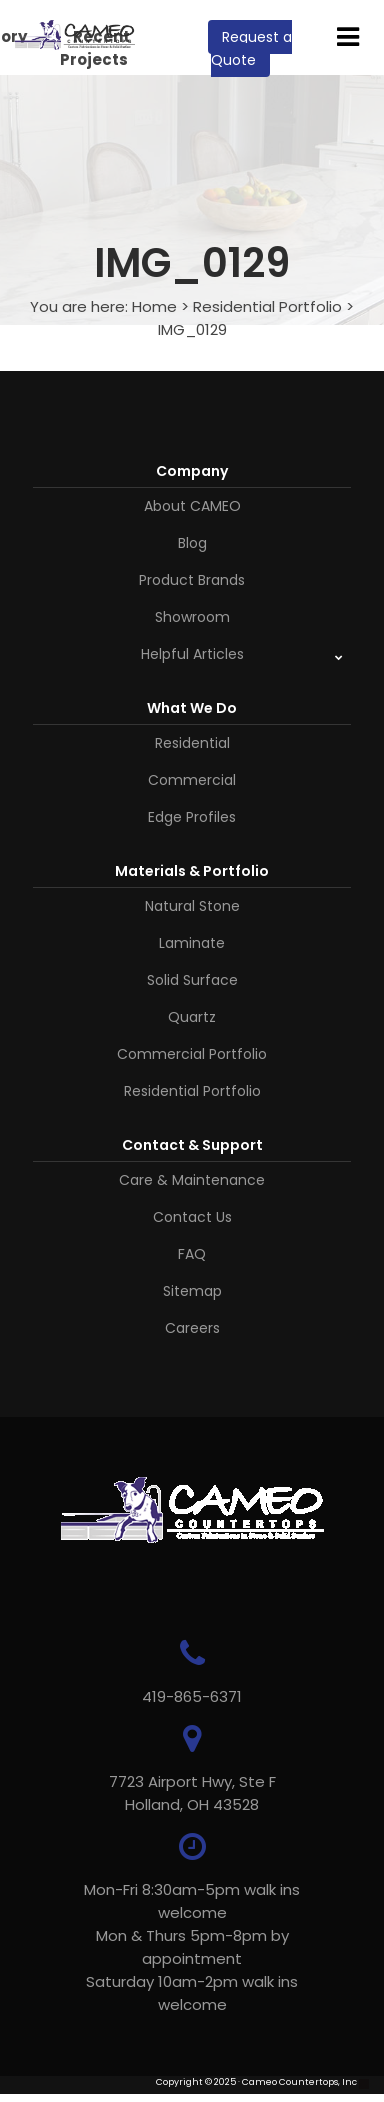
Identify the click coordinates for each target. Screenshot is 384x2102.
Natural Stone (192, 906)
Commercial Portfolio (192, 1054)
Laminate (192, 943)
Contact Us (192, 1217)
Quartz (192, 1017)
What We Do (192, 708)
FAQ (192, 1254)
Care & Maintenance (192, 1180)
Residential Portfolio (267, 306)
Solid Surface (192, 980)
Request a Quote (252, 48)
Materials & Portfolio (192, 871)
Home (154, 306)
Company (192, 471)
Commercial (192, 780)
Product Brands (192, 580)
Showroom (192, 617)
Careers (192, 1328)
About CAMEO (192, 506)
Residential (192, 743)
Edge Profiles (192, 817)
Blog (192, 543)
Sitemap (192, 1291)
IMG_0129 (192, 329)
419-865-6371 (192, 1696)
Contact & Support (192, 1145)
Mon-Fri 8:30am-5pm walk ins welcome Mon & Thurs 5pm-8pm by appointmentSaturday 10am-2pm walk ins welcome (192, 1947)
